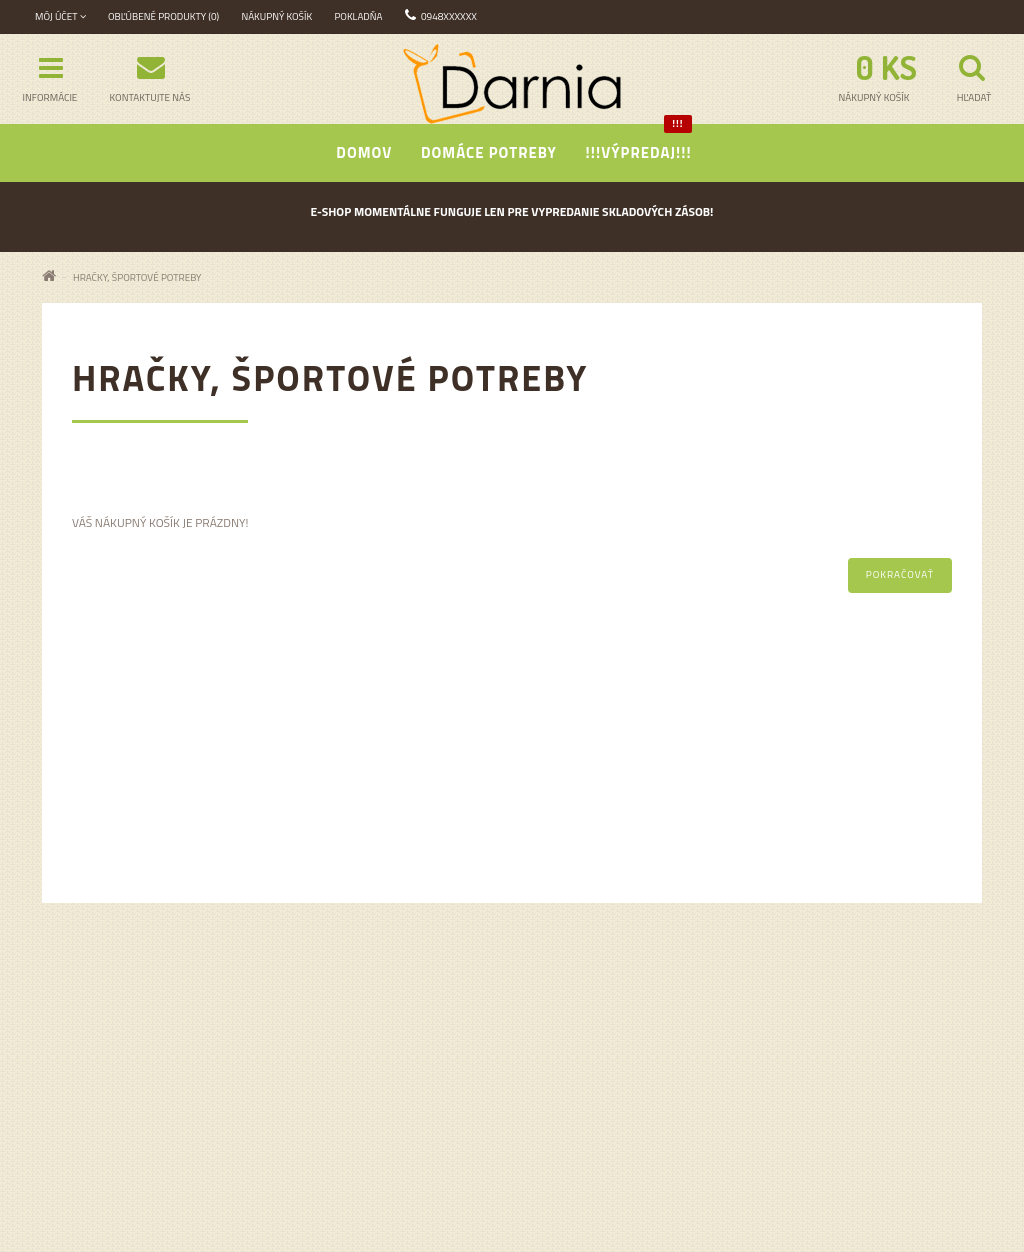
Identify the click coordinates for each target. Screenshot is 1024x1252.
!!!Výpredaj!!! (639, 144)
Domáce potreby (489, 152)
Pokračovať (900, 574)
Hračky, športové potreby (137, 277)
